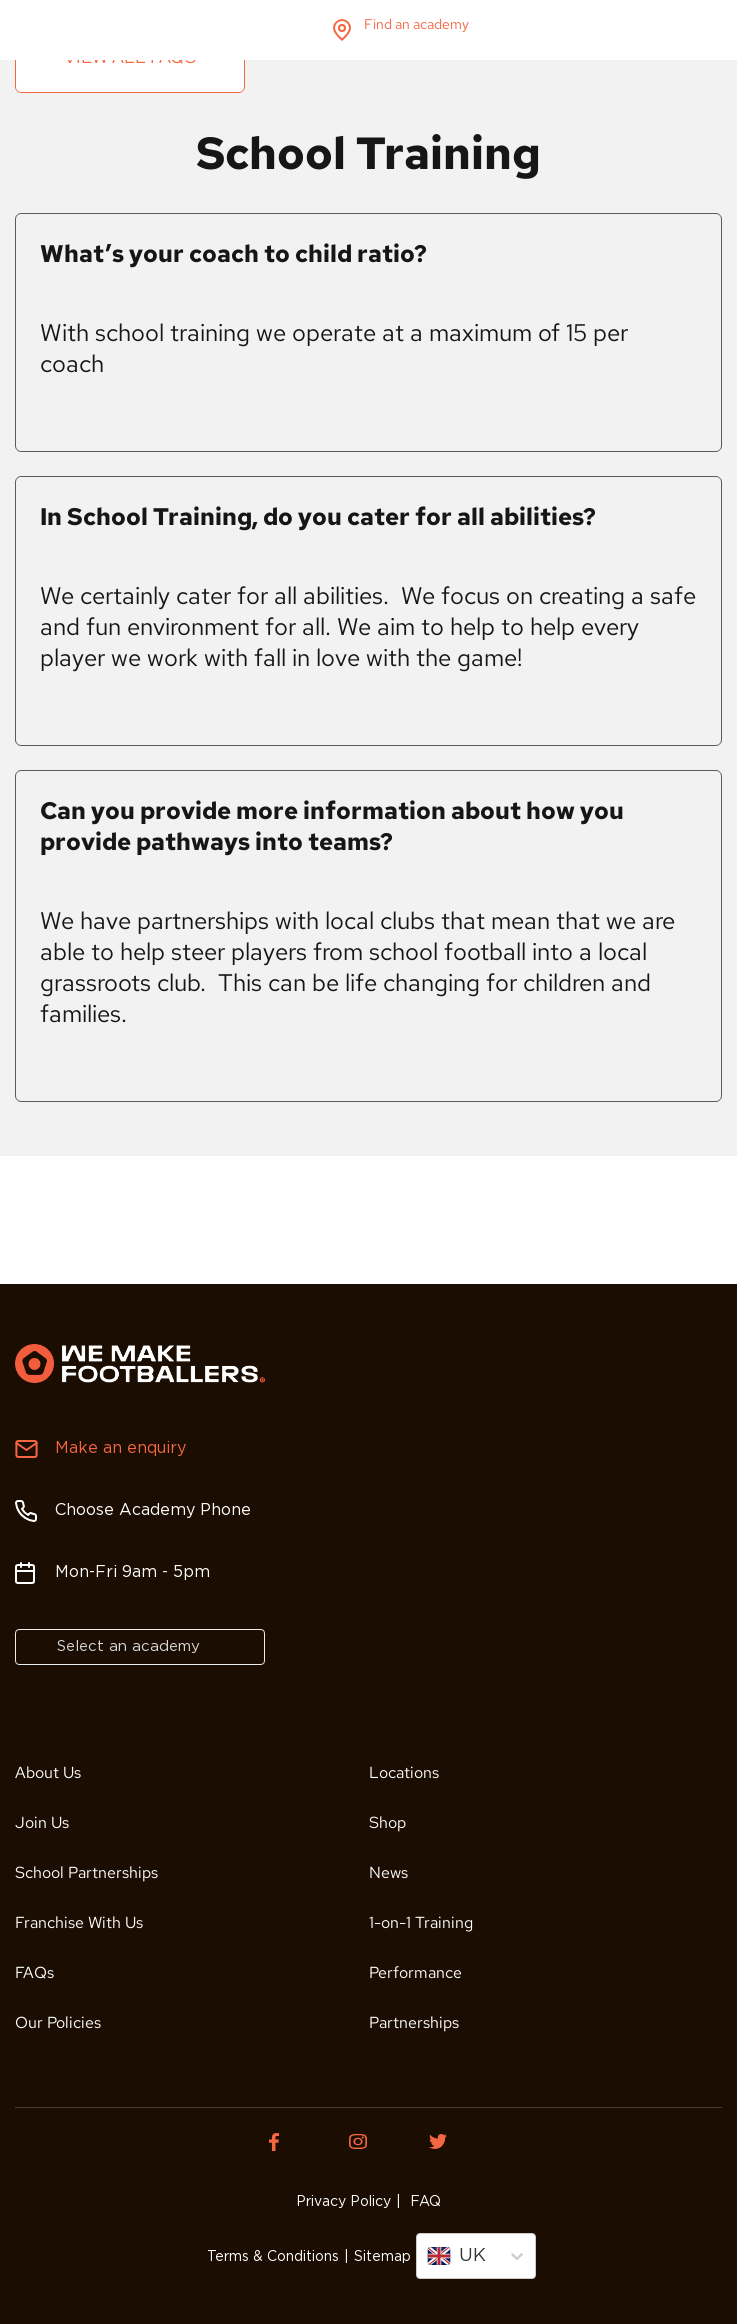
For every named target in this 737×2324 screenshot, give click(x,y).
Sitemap (382, 2257)
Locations (404, 1772)
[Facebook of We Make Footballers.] (289, 2142)
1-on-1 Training (421, 1922)
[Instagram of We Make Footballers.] (369, 2142)
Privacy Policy (343, 2202)
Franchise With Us (79, 1922)
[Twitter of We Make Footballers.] (449, 2142)
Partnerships (414, 2022)
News (388, 1872)
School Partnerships (86, 1872)
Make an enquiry (120, 1448)
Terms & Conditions (273, 2257)
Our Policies (58, 2022)
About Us (48, 1772)
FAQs (34, 1972)
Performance (415, 1972)
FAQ (423, 2202)
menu (705, 30)
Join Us (42, 1822)
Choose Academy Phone (153, 1510)
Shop (387, 1822)
